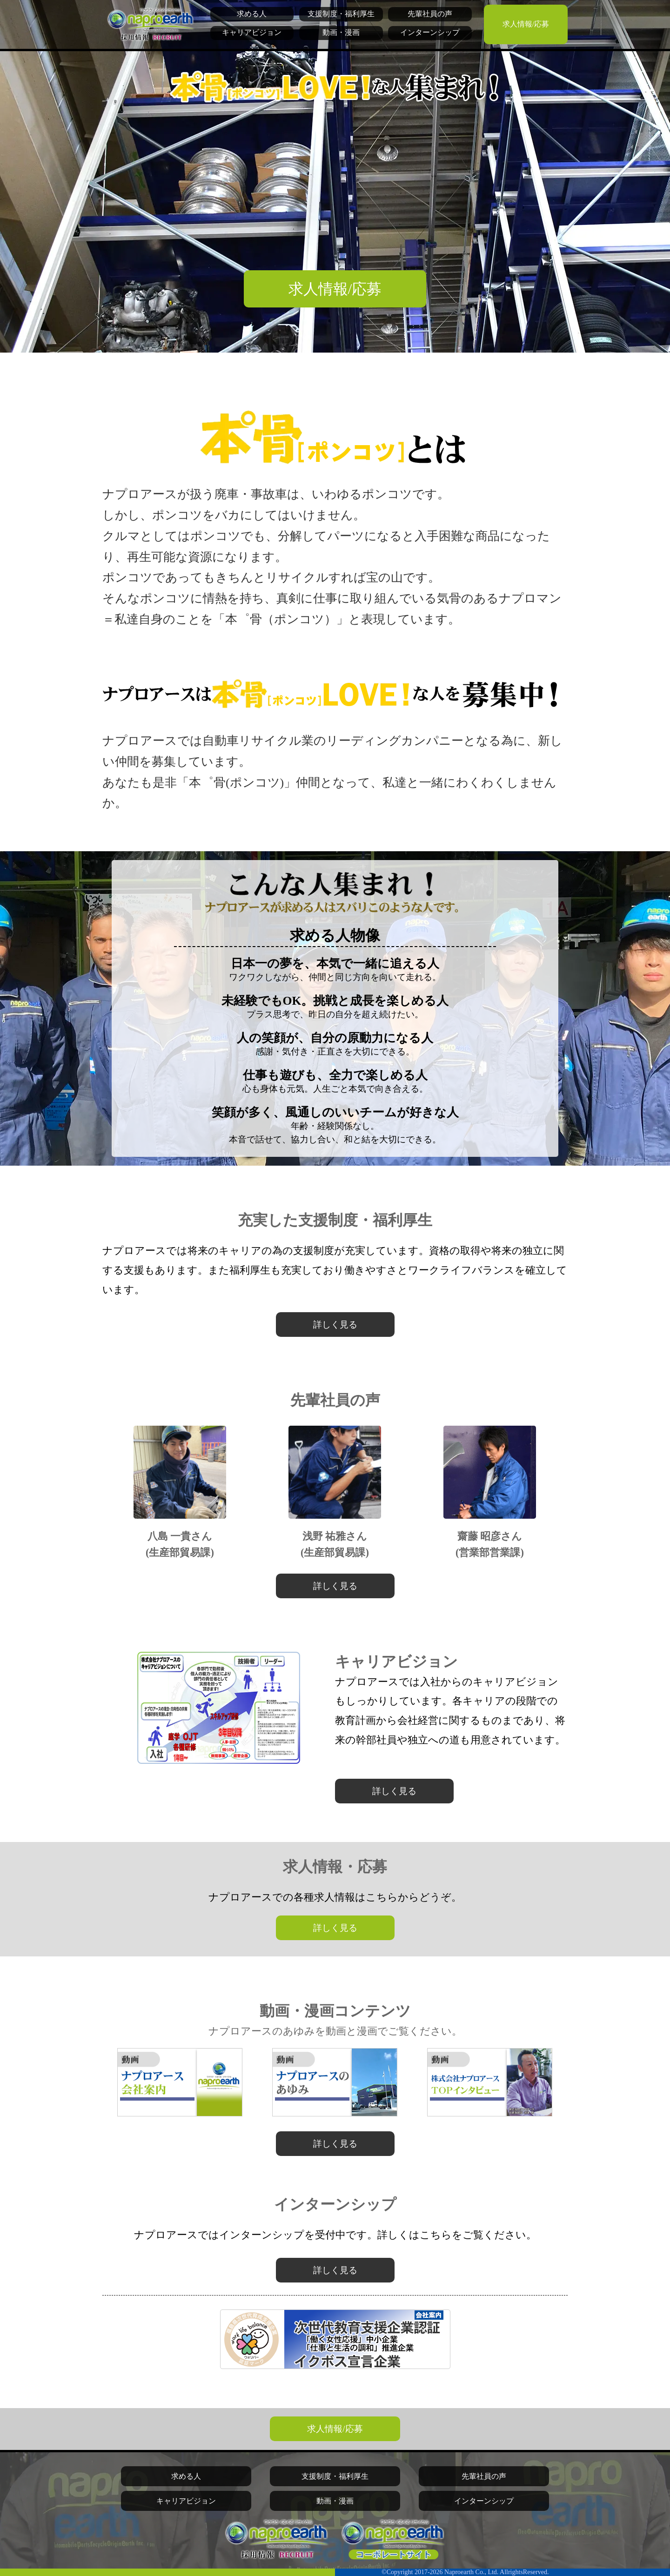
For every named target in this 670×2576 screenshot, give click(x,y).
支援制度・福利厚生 (341, 14)
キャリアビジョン (251, 32)
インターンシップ (430, 32)
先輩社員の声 (430, 14)
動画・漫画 (341, 32)
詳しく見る (335, 1324)
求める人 (252, 14)
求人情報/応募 (525, 24)
